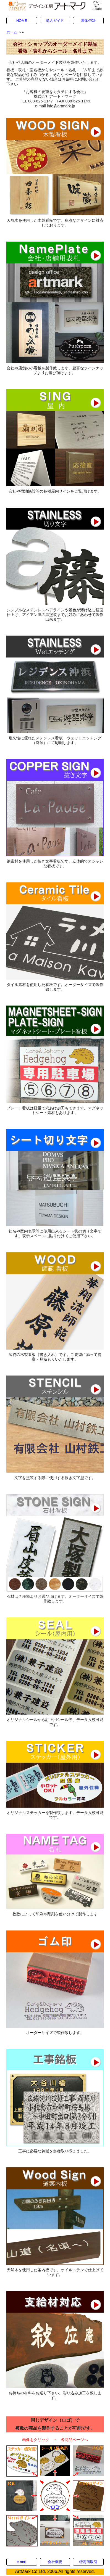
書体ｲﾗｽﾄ (88, 20)
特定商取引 (88, 2562)
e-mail (22, 2562)
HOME (21, 20)
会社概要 (55, 2562)
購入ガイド (55, 20)
